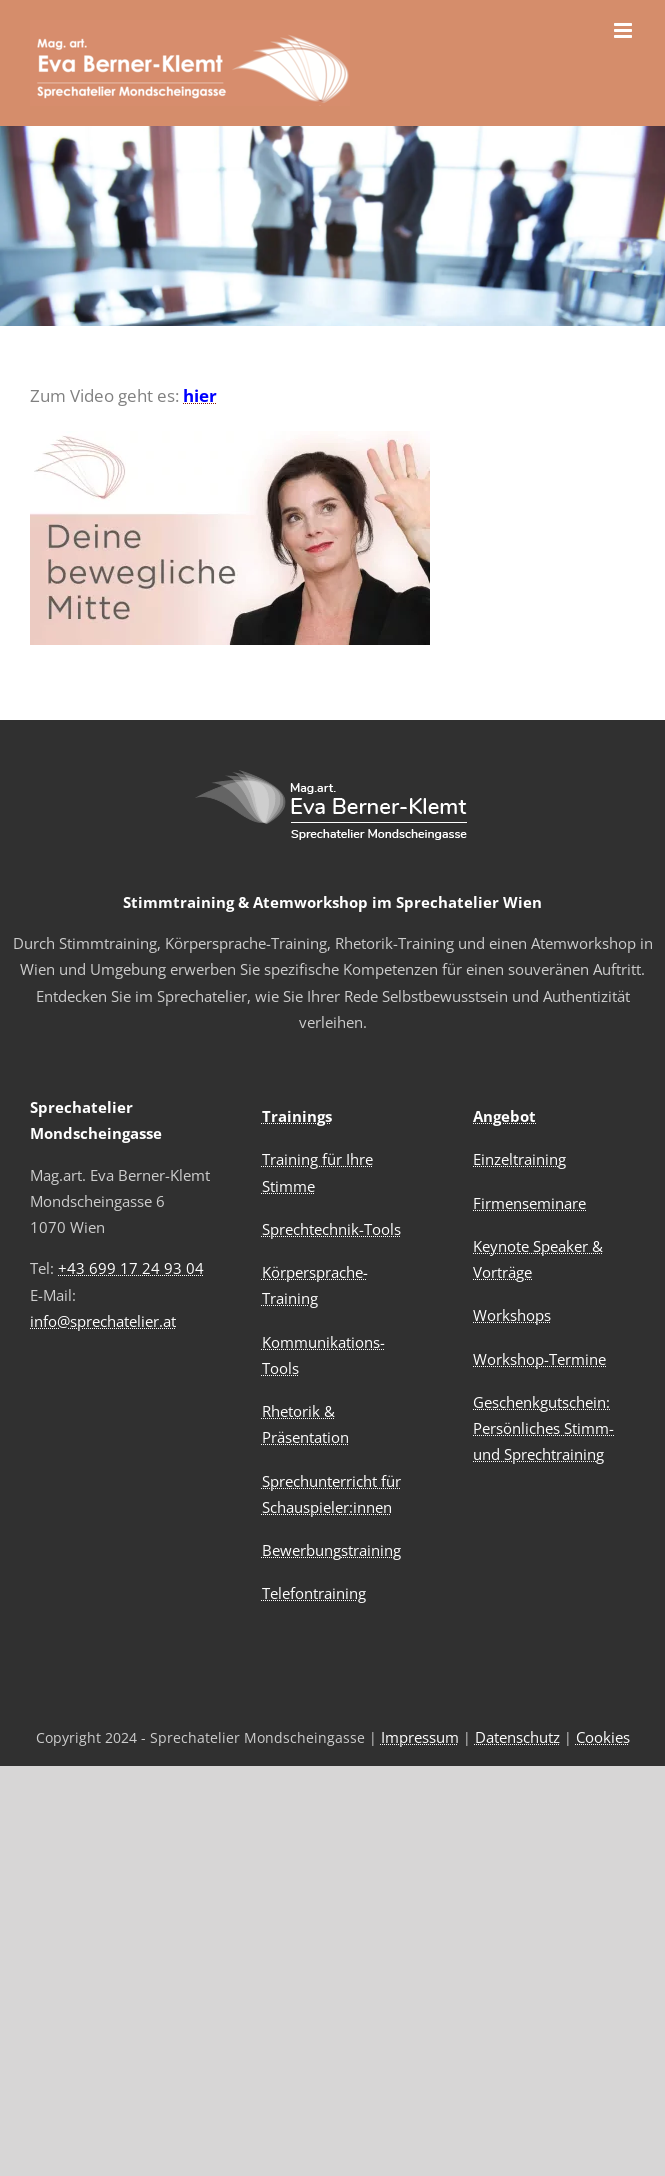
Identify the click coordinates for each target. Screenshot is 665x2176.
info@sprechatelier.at (103, 1321)
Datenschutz (517, 1737)
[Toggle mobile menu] (624, 30)
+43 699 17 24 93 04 (131, 1268)
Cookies (603, 1737)
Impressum (420, 1737)
